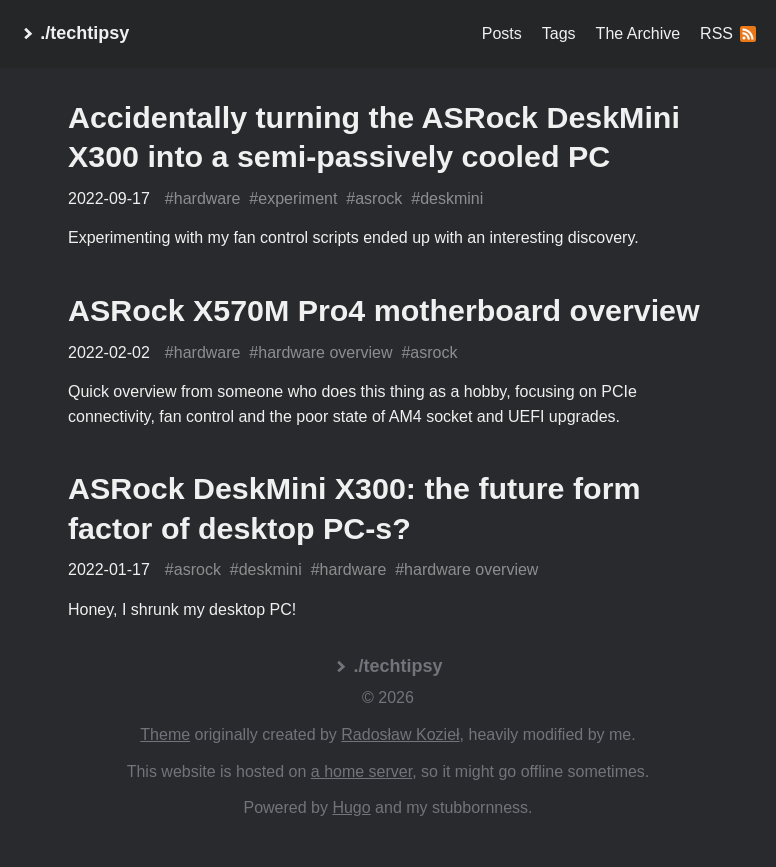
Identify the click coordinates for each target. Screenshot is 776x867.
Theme (165, 734)
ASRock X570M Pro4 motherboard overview (384, 310)
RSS (728, 33)
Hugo (351, 807)
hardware (207, 198)
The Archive (638, 33)
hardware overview (325, 352)
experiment (297, 198)
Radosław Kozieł (400, 734)
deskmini (451, 198)
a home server (361, 771)
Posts (502, 33)
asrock (378, 198)
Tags (559, 33)
